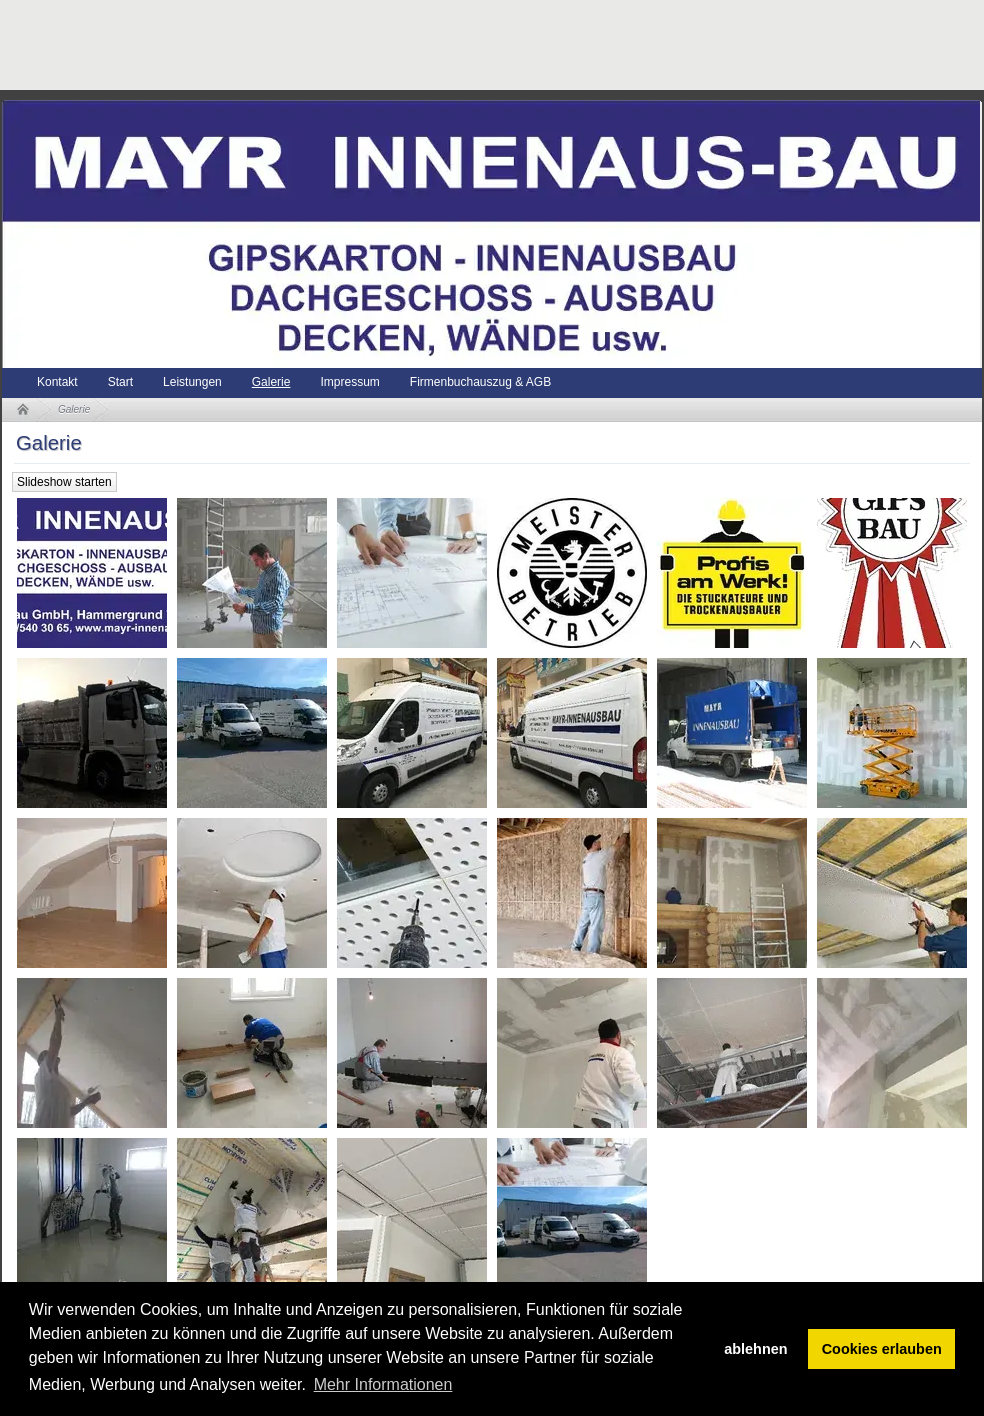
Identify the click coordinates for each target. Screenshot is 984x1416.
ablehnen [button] (755, 1349)
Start (120, 382)
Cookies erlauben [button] (882, 1349)
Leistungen (192, 382)
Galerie (271, 382)
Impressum (349, 382)
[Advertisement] (366, 45)
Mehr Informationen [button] (383, 1384)
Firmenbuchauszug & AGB (480, 382)
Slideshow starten (64, 482)
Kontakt (57, 382)
